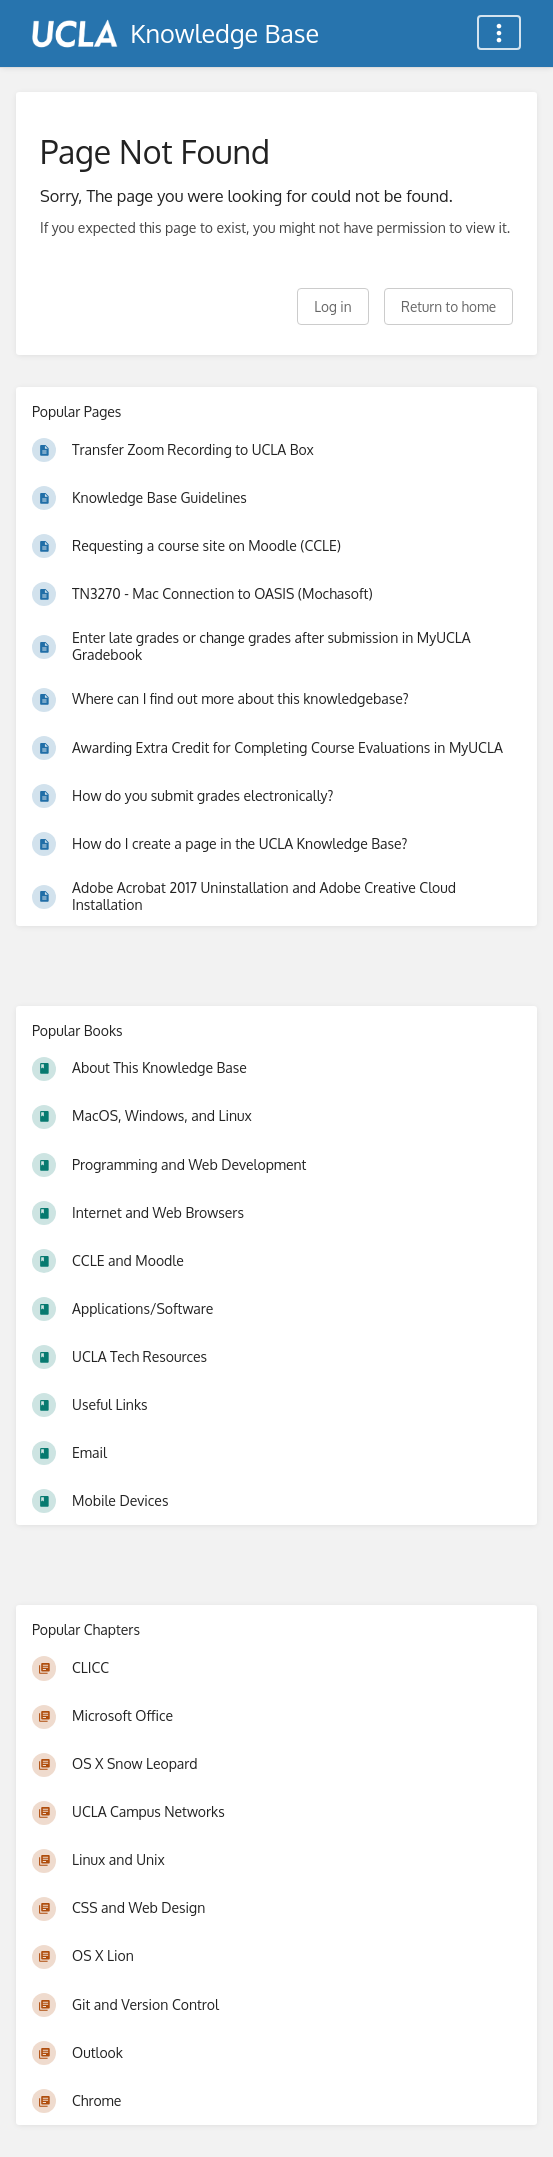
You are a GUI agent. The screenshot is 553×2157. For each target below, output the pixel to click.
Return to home (448, 306)
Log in (332, 306)
